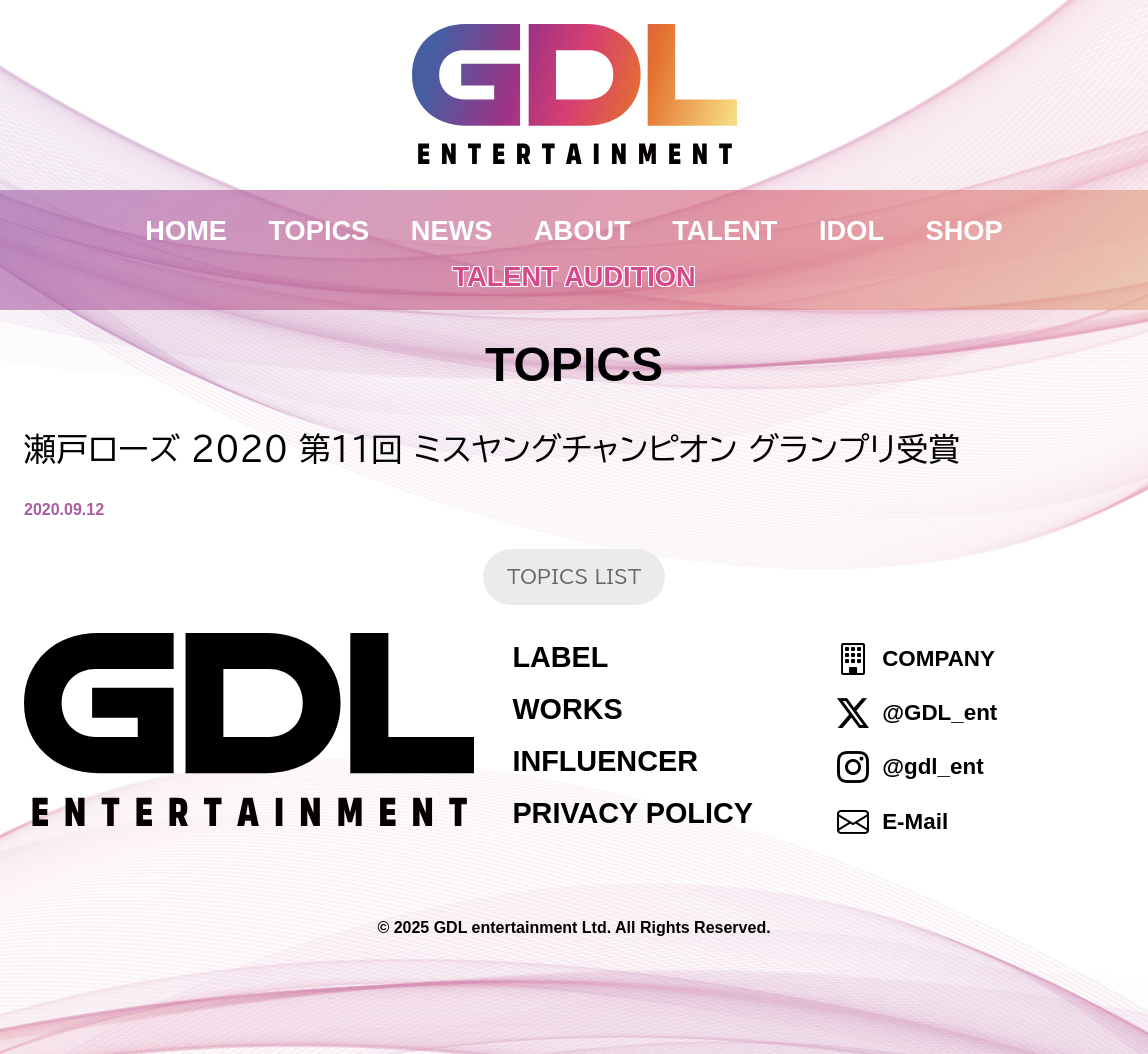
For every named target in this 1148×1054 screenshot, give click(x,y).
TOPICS (319, 230)
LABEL (560, 657)
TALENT (724, 230)
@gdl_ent (932, 767)
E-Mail (915, 821)
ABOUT (582, 230)
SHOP (964, 230)
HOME (186, 230)
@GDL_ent (939, 712)
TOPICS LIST (574, 576)
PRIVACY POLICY (632, 813)
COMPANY (938, 658)
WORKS (567, 709)
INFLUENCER (605, 761)
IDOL (851, 230)
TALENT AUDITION (573, 276)
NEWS (452, 230)
